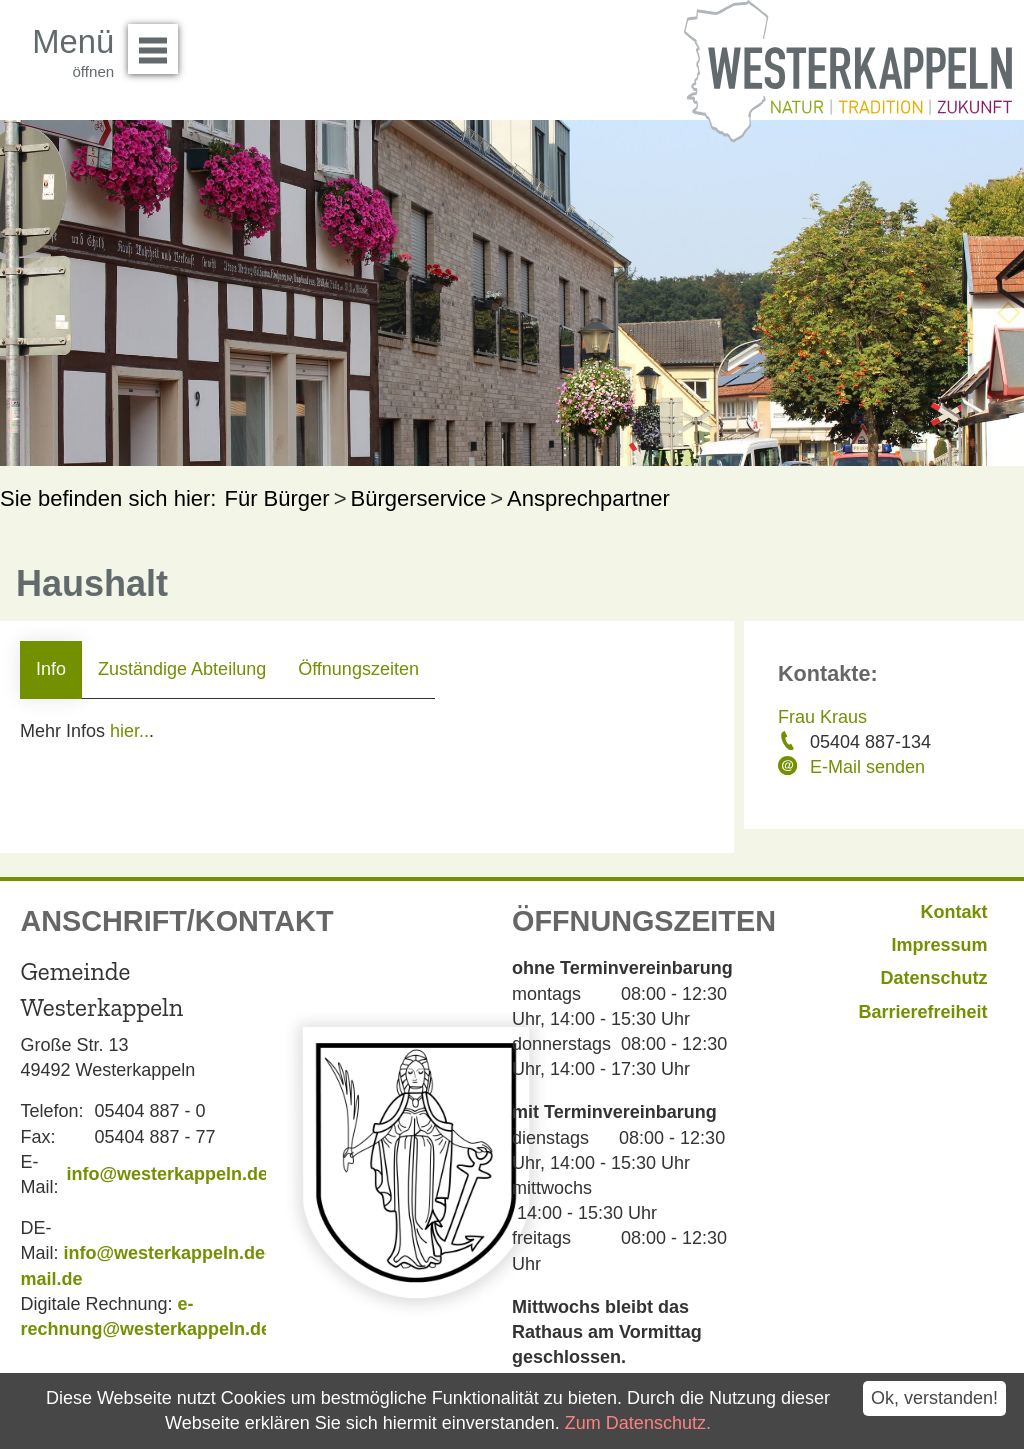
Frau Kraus (822, 717)
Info (51, 669)
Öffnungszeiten (358, 669)
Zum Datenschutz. (638, 1423)
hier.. (129, 731)
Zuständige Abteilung (182, 669)
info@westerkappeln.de (167, 1174)
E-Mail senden (867, 767)
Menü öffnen (158, 42)
